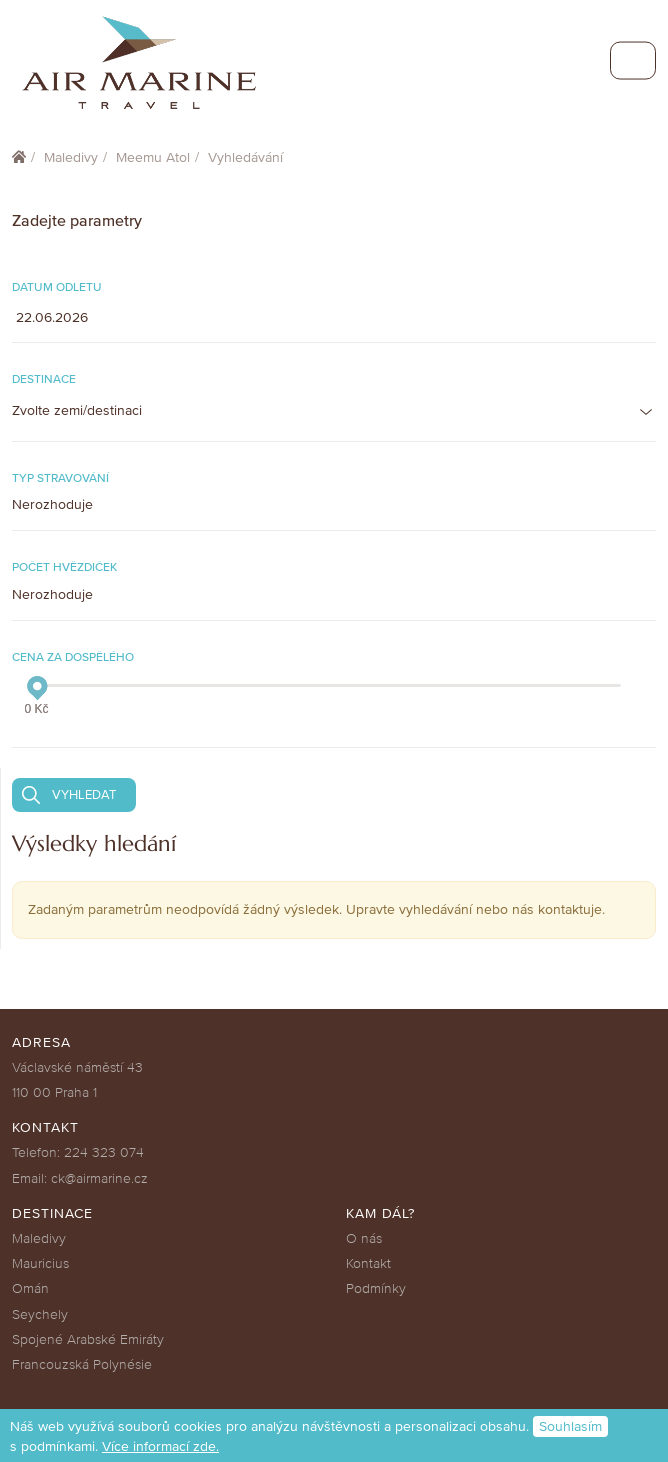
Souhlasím (570, 1426)
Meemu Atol (153, 157)
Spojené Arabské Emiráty (88, 1339)
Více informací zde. (160, 1446)
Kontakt (368, 1263)
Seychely (40, 1314)
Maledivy (71, 157)
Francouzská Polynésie (82, 1364)
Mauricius (40, 1263)
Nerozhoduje (52, 504)
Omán (30, 1288)
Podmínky (376, 1288)
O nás (364, 1238)
